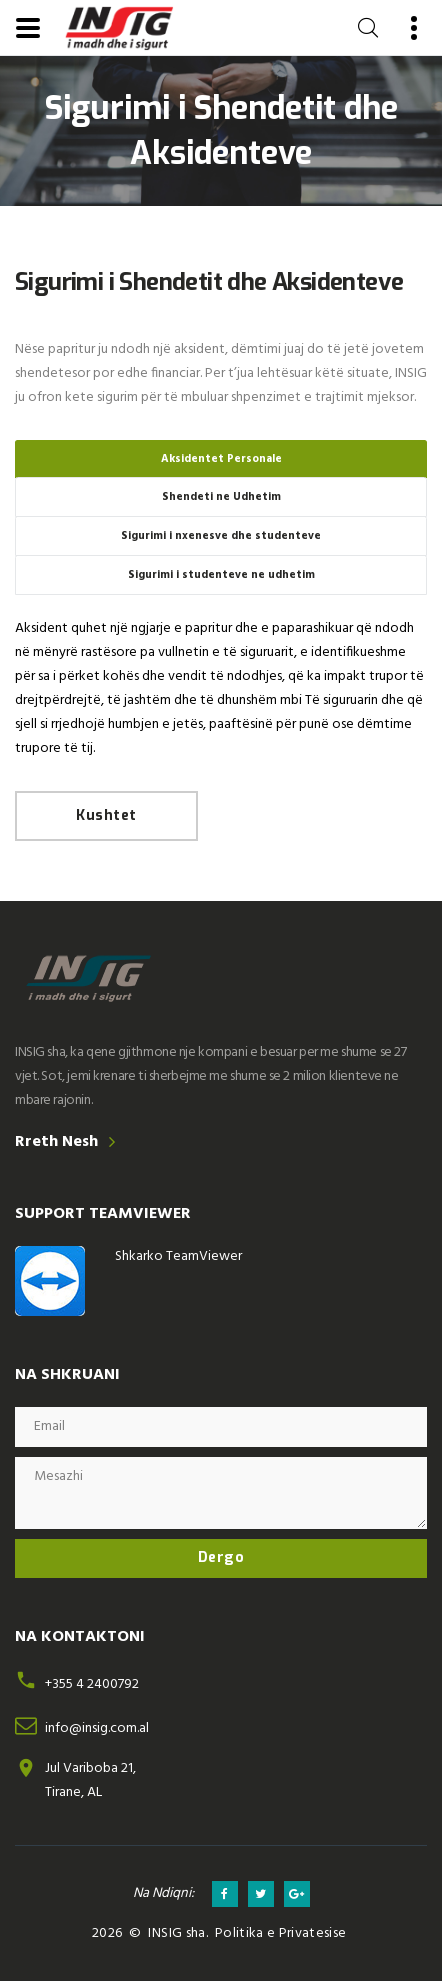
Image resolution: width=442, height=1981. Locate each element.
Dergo (221, 1557)
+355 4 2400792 (92, 1684)
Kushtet (106, 815)
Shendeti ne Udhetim (221, 497)
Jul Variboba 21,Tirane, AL (90, 1780)
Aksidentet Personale (221, 459)
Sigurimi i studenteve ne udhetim (221, 575)
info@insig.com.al (97, 1728)
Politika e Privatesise (281, 1933)
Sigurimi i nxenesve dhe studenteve (221, 536)
